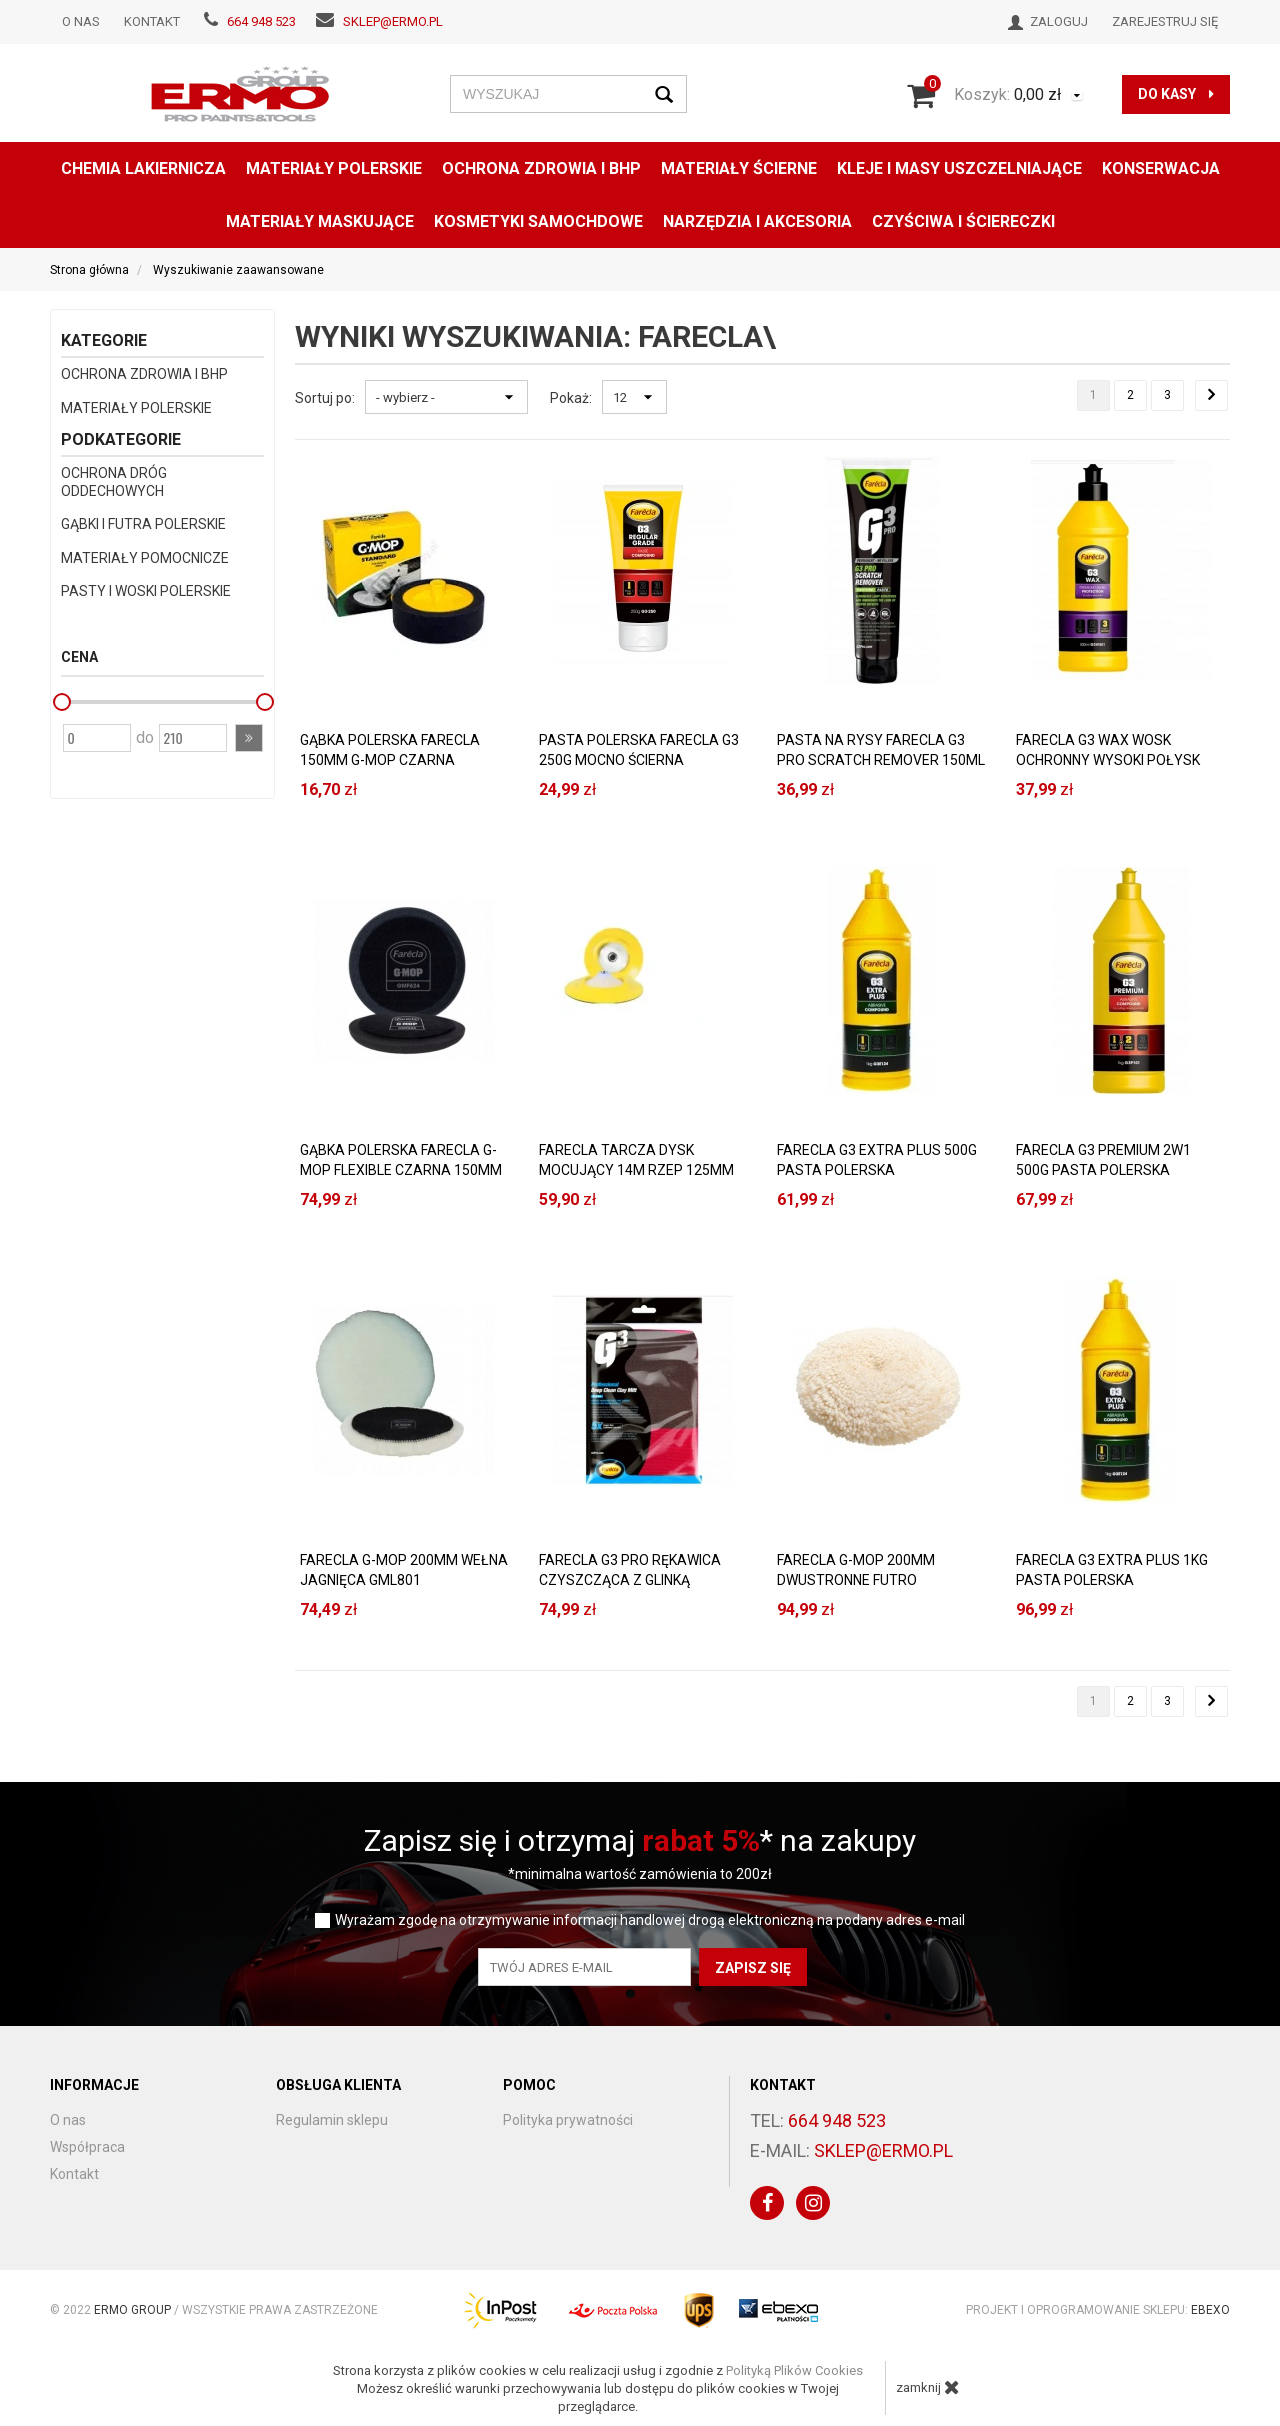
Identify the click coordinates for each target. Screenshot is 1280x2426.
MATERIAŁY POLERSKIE (334, 168)
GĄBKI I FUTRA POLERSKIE (143, 524)
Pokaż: (571, 398)
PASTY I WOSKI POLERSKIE (146, 591)
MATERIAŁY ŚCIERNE (739, 168)
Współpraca (87, 2147)
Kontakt (152, 21)
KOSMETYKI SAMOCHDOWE (538, 221)
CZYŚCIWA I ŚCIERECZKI (963, 221)
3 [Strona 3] (1167, 395)
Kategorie (104, 340)
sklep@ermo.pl (393, 21)
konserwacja (1161, 168)
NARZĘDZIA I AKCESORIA (757, 221)
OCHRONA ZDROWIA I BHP (541, 168)
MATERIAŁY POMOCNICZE (145, 558)
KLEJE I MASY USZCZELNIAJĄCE (959, 168)
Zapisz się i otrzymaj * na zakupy (640, 1840)
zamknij (928, 2387)
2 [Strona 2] (1130, 395)
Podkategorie (121, 439)
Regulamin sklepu (332, 2120)
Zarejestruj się (1165, 21)
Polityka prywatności (568, 2120)
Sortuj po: (325, 398)
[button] (249, 738)
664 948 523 (261, 21)
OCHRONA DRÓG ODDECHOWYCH (114, 482)
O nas (81, 21)
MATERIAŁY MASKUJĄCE (320, 221)
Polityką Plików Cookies (794, 2370)
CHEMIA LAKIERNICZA (143, 168)
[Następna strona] (1211, 395)
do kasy (1176, 94)
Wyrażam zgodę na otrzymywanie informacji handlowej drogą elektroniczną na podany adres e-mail (650, 1920)
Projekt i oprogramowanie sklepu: (1098, 2310)
